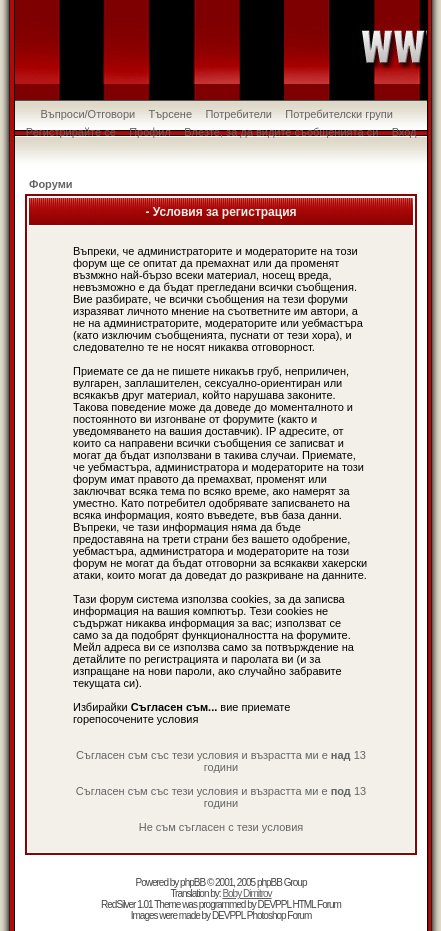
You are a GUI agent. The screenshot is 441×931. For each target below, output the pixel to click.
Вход (404, 132)
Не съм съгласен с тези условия (221, 827)
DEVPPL (274, 904)
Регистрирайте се (71, 132)
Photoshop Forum (279, 915)
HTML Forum (316, 904)
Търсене (171, 114)
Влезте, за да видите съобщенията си (281, 132)
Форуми (51, 184)
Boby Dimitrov (246, 893)
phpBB (192, 882)
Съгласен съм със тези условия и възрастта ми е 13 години (221, 761)
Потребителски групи (339, 114)
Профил (150, 132)
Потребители (238, 114)
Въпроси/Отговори (87, 114)
